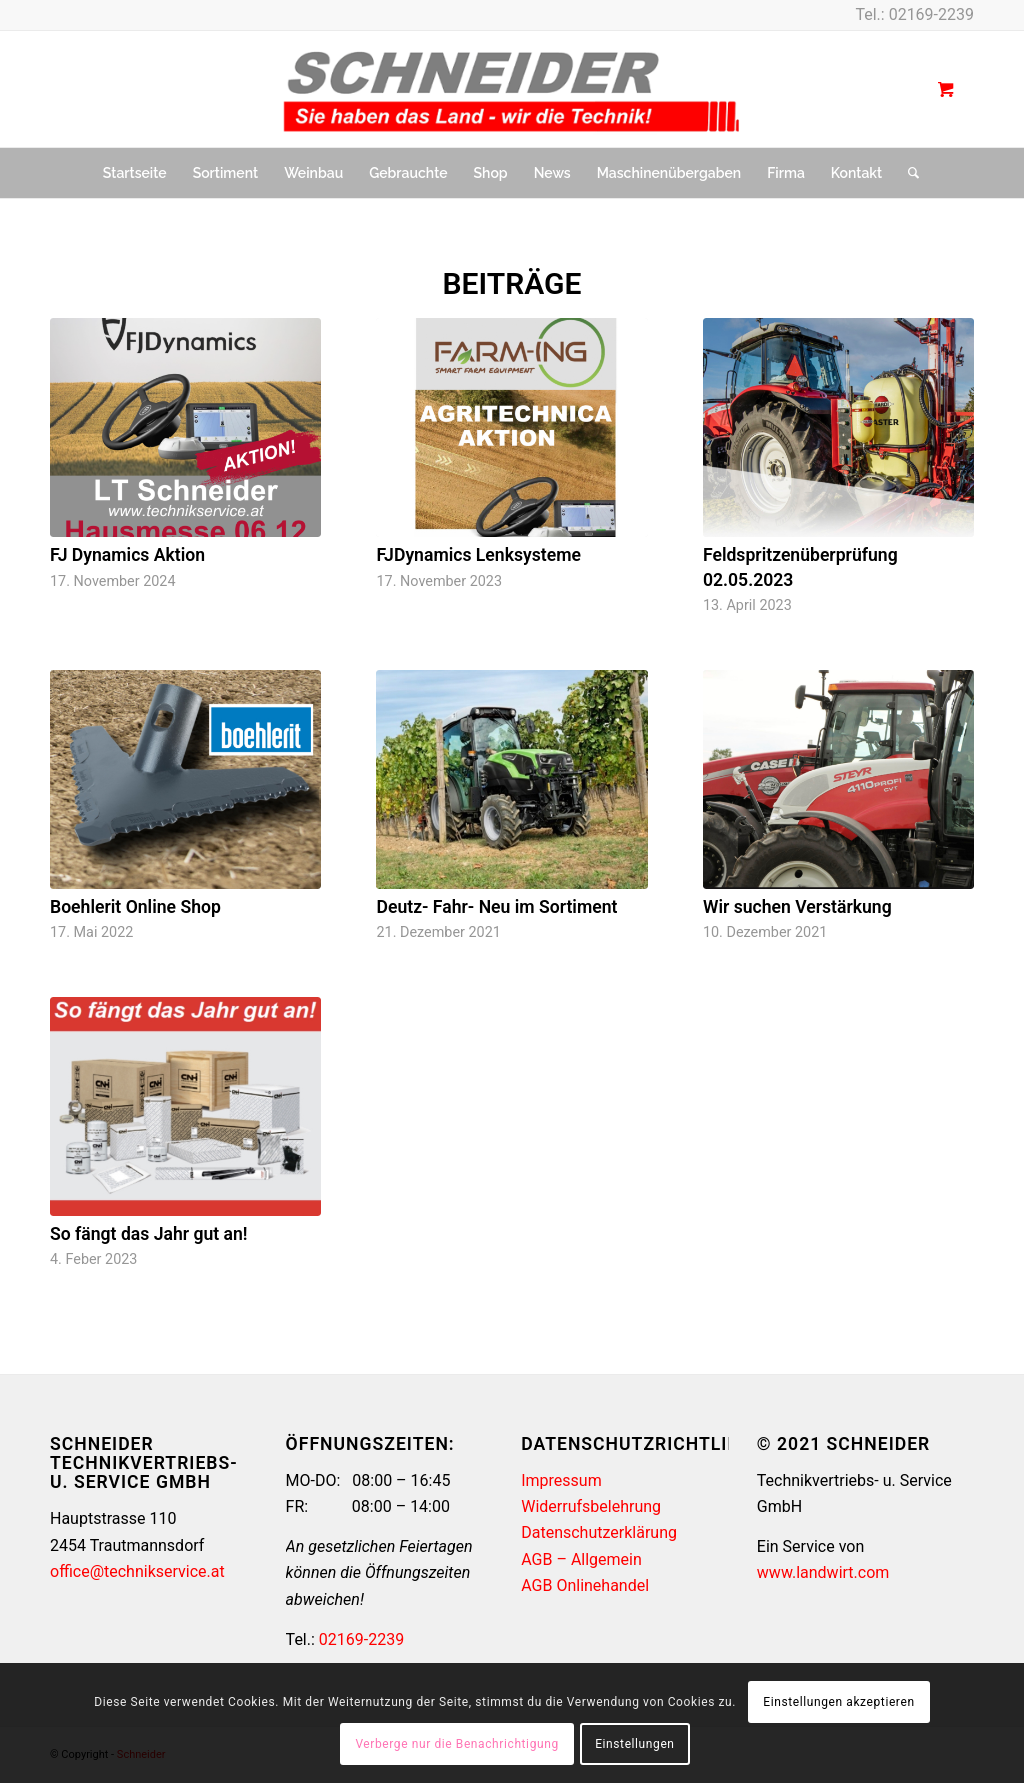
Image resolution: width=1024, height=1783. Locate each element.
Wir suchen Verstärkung (797, 907)
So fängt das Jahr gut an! (149, 1234)
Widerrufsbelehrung (591, 1506)
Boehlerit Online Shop (135, 907)
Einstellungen (634, 1744)
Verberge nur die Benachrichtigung (456, 1744)
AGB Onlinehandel (585, 1585)
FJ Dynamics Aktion (127, 555)
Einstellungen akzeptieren (838, 1702)
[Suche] (907, 173)
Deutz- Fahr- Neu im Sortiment (496, 907)
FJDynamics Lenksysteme (478, 555)
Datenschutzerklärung (599, 1532)
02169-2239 (931, 14)
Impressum (561, 1480)
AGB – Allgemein (581, 1559)
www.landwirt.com (823, 1572)
